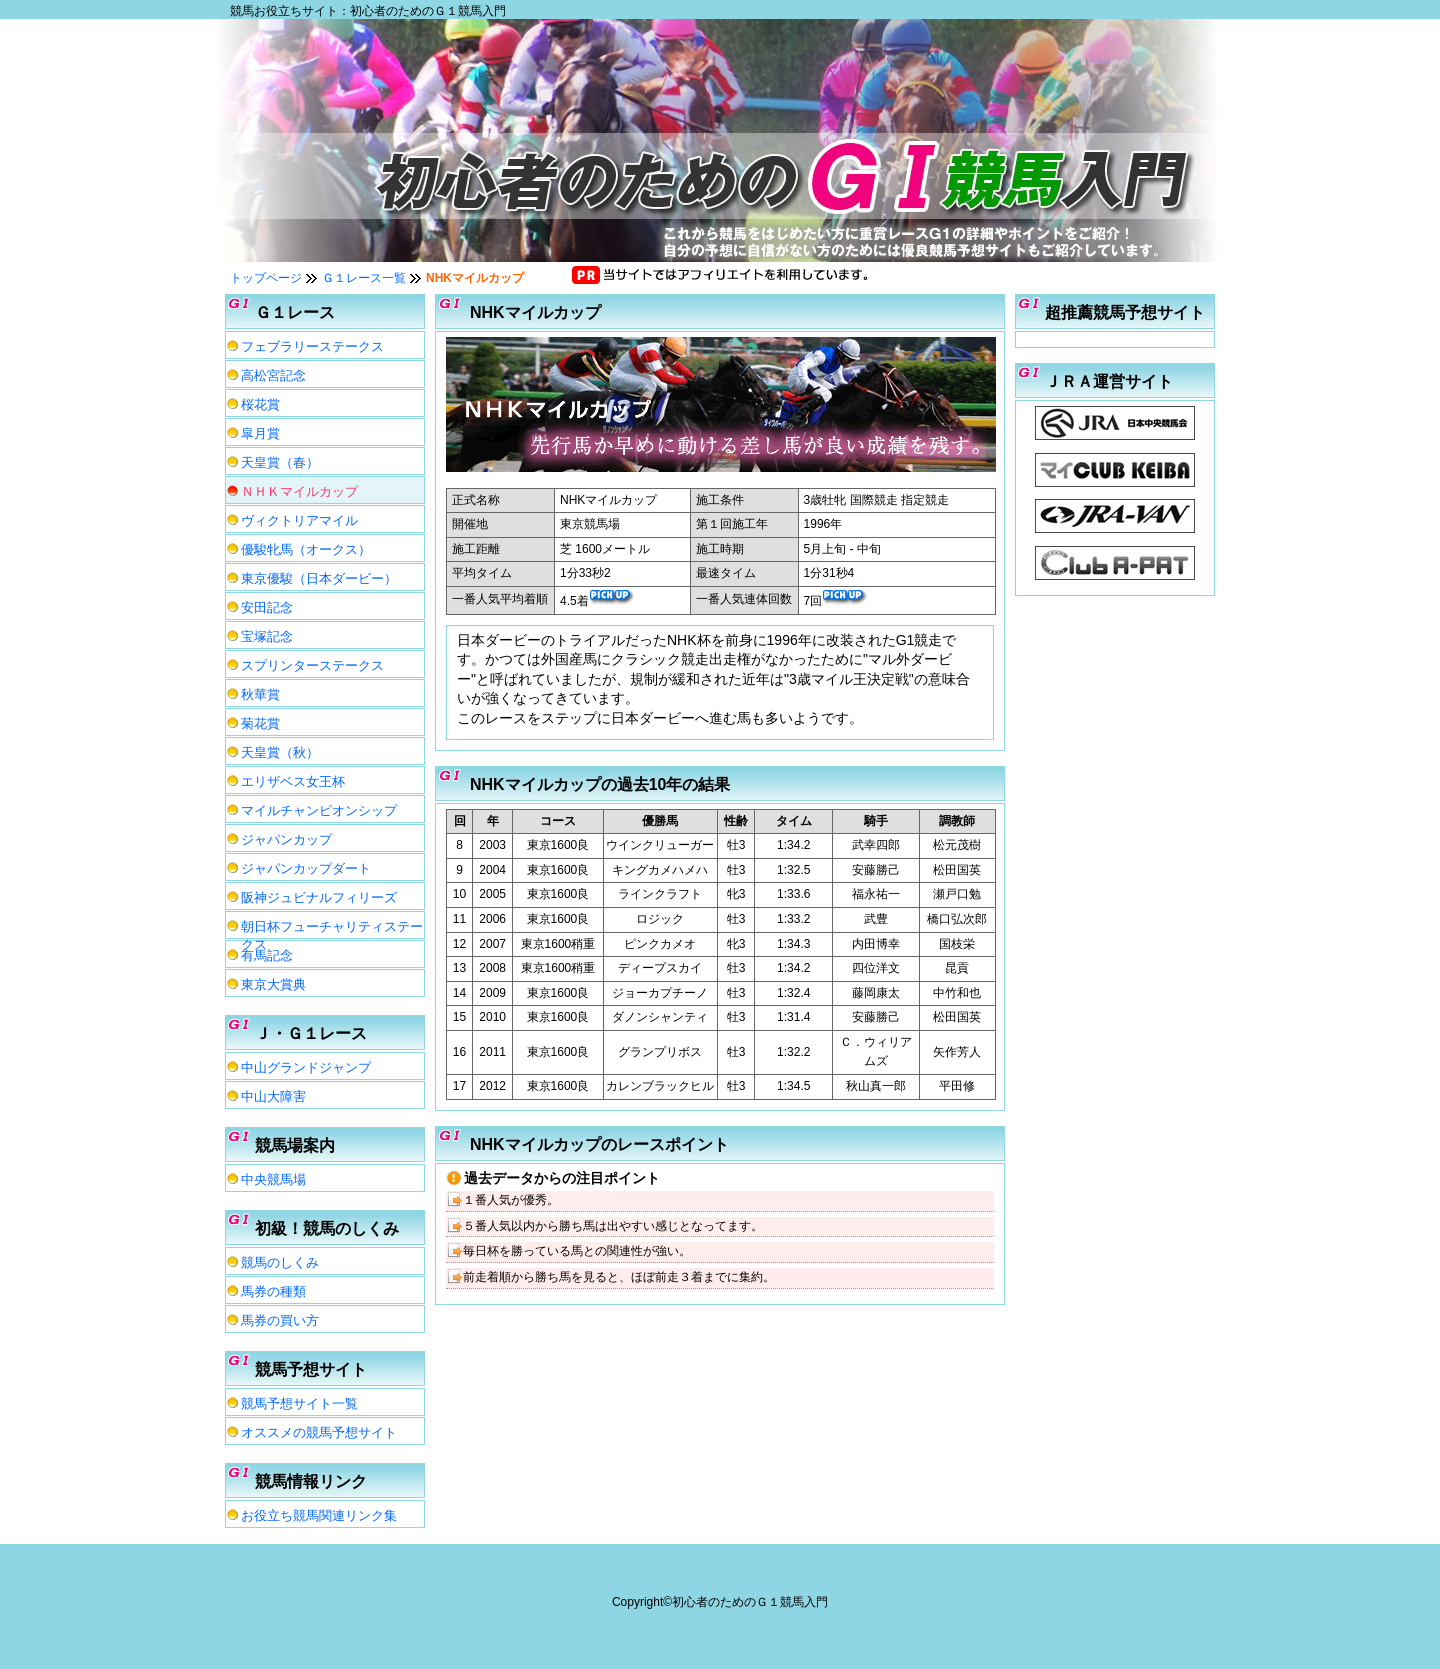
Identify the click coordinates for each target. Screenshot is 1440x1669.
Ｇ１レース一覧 (364, 278)
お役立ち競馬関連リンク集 (319, 1515)
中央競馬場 (273, 1179)
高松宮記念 (273, 375)
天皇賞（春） (280, 462)
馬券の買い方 (280, 1320)
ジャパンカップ (286, 839)
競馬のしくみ (280, 1262)
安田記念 (267, 607)
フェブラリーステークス (312, 346)
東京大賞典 (273, 984)
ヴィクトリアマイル (299, 520)
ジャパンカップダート (306, 868)
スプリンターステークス (312, 665)
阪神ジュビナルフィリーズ (319, 897)
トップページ (266, 278)
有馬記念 (267, 955)
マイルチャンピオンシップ (319, 810)
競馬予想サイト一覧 (299, 1403)
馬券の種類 (273, 1291)
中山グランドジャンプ (306, 1067)
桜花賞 (260, 404)
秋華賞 (260, 694)
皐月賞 (260, 433)
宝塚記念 (267, 636)
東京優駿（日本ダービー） (319, 578)
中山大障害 (273, 1096)
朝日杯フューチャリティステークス (332, 929)
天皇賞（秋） (280, 752)
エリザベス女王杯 (293, 781)
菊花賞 (260, 723)
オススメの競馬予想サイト (319, 1432)
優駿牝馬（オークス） (306, 549)
